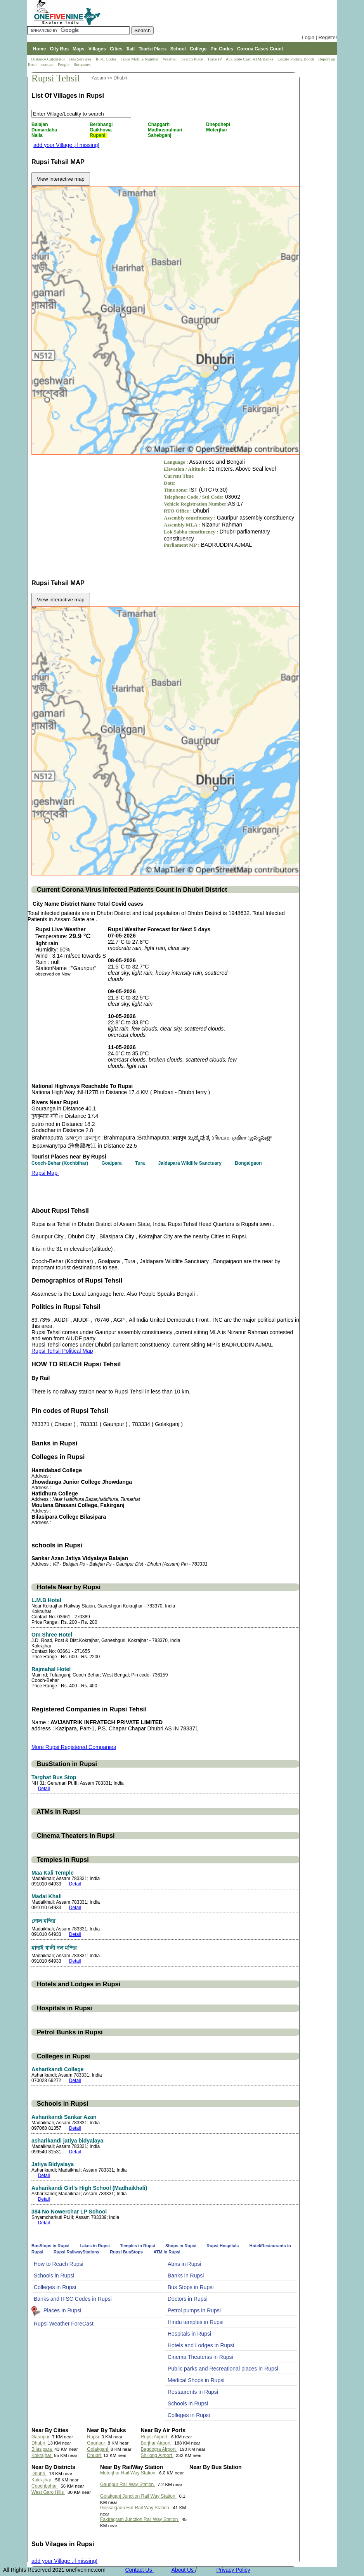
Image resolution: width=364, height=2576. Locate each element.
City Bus (59, 49)
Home (39, 49)
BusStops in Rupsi (51, 2245)
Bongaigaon (249, 1163)
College (198, 49)
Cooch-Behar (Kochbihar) (60, 1163)
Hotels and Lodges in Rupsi (201, 2345)
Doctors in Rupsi (188, 2299)
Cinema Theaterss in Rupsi (200, 2357)
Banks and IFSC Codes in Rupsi (73, 2299)
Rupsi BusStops (126, 2252)
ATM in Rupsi (166, 2252)
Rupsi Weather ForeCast (64, 2323)
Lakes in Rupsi (95, 2245)
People (64, 64)
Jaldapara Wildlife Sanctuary (190, 1163)
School (178, 49)
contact (48, 64)
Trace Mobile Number (140, 59)
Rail (131, 49)
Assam (99, 78)
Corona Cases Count (260, 49)
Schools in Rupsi (54, 2275)
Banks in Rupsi (186, 2275)
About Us (183, 2570)
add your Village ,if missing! (66, 145)
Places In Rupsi (62, 2310)
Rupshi (98, 135)
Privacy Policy (233, 2570)
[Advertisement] (96, 513)
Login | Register (319, 37)
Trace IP (215, 59)
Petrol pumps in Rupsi (194, 2310)
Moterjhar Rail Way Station (128, 2473)
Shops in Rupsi (181, 2245)
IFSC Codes (106, 59)
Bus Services (80, 59)
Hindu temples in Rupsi (196, 2322)
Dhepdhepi (218, 124)
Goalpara (112, 1163)
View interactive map (61, 179)
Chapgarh (159, 124)
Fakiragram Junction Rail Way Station (139, 2519)
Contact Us (139, 2570)
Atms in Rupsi (184, 2264)
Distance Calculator (48, 59)
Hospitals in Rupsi (189, 2334)
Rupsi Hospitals (222, 2245)
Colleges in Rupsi (55, 2287)
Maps (79, 49)
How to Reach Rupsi (58, 2264)
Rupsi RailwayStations (76, 2252)
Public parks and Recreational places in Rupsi (223, 2368)
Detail (44, 1788)
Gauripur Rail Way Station (127, 2484)
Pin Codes (221, 49)
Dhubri (120, 78)
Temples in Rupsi (138, 2245)
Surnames (82, 64)
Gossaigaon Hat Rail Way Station (135, 2507)
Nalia (37, 135)
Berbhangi (102, 124)
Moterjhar (217, 130)
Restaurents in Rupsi (193, 2392)
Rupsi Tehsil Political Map (62, 1351)
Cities (116, 49)
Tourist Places (152, 49)
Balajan (40, 124)
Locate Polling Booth (296, 59)
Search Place (192, 59)
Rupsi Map (45, 1173)
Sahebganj (160, 135)
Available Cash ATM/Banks (249, 59)
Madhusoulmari (166, 130)
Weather (170, 59)
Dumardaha (44, 130)
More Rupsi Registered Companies (73, 1747)
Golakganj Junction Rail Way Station (138, 2496)
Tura (140, 1163)
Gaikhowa (101, 130)
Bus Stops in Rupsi (190, 2287)
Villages (97, 49)
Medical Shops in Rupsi (196, 2380)
